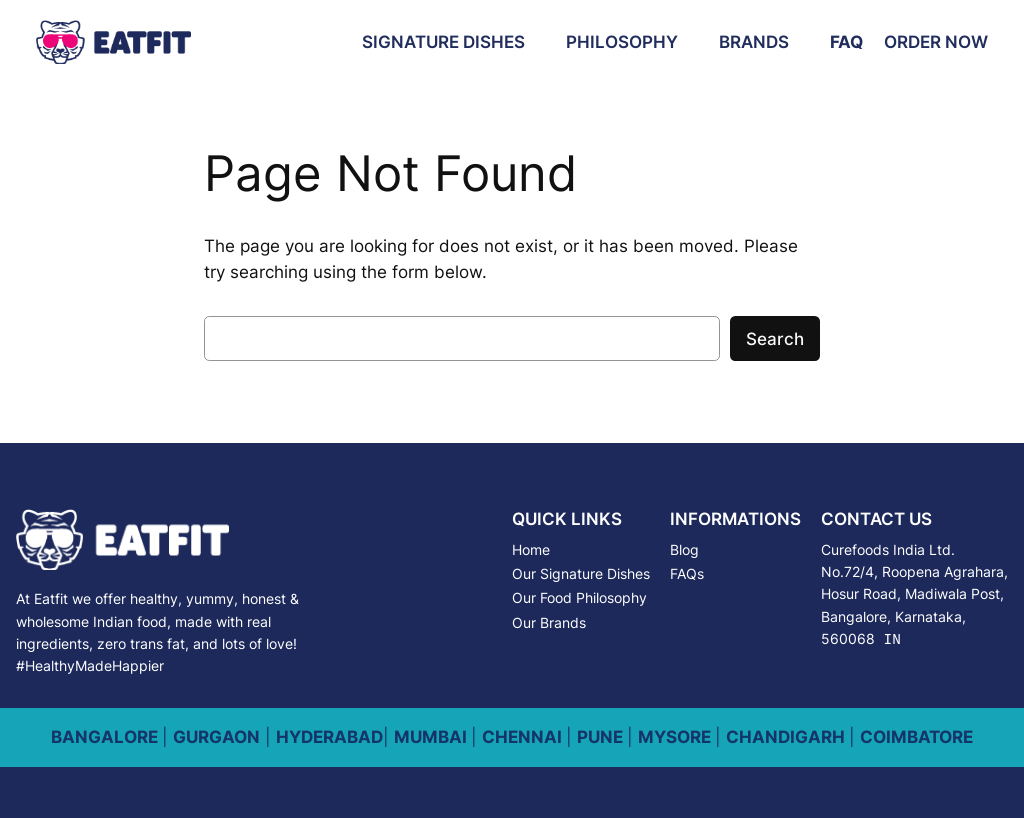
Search (775, 339)
